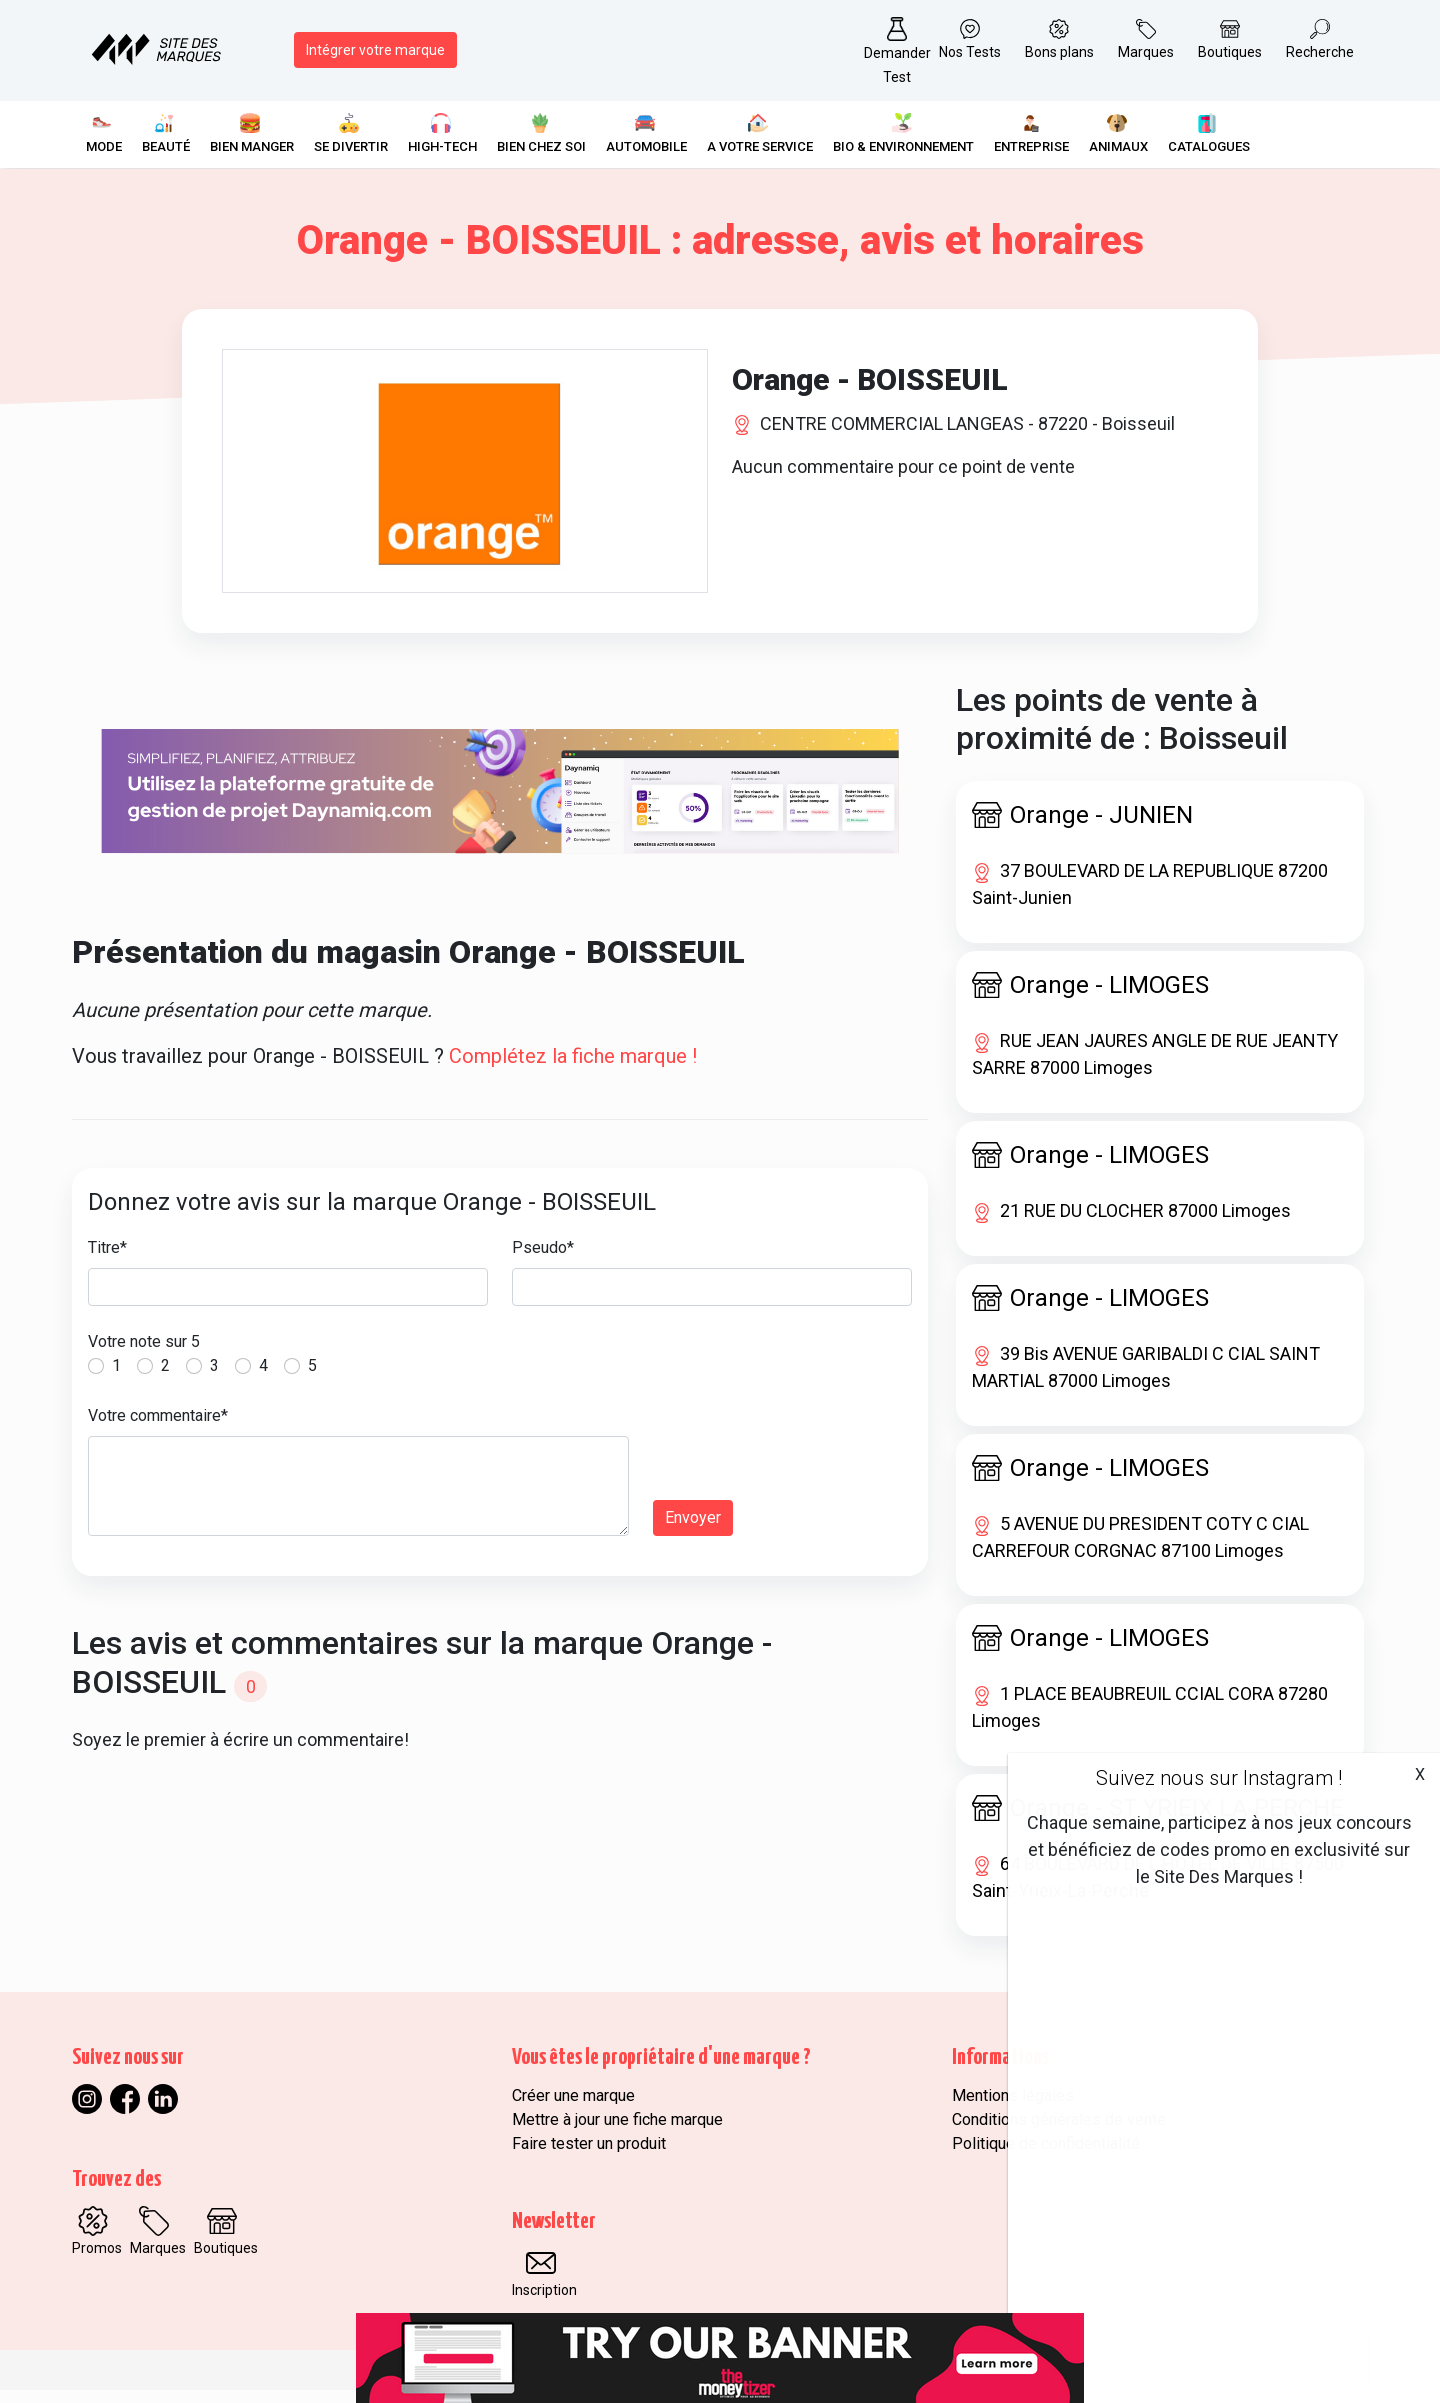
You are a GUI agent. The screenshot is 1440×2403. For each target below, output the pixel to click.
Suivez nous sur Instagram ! (1219, 1778)
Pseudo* (543, 1260)
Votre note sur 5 (144, 1354)
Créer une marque (573, 2108)
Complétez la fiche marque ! (573, 1069)
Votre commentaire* (158, 1428)
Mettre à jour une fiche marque (617, 2132)
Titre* (107, 1260)
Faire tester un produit (589, 2156)
